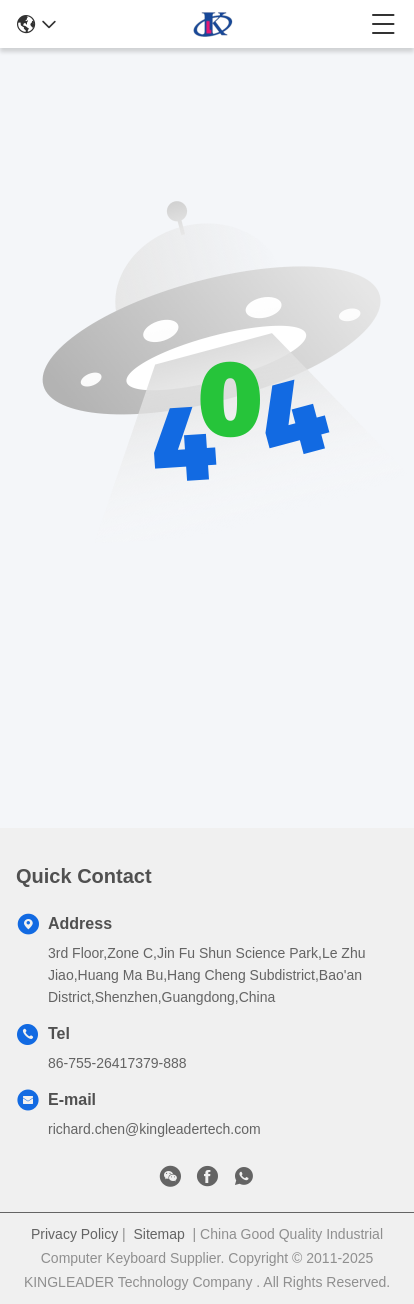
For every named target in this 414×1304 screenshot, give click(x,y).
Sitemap (158, 1234)
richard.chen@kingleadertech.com (154, 1129)
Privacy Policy (74, 1234)
